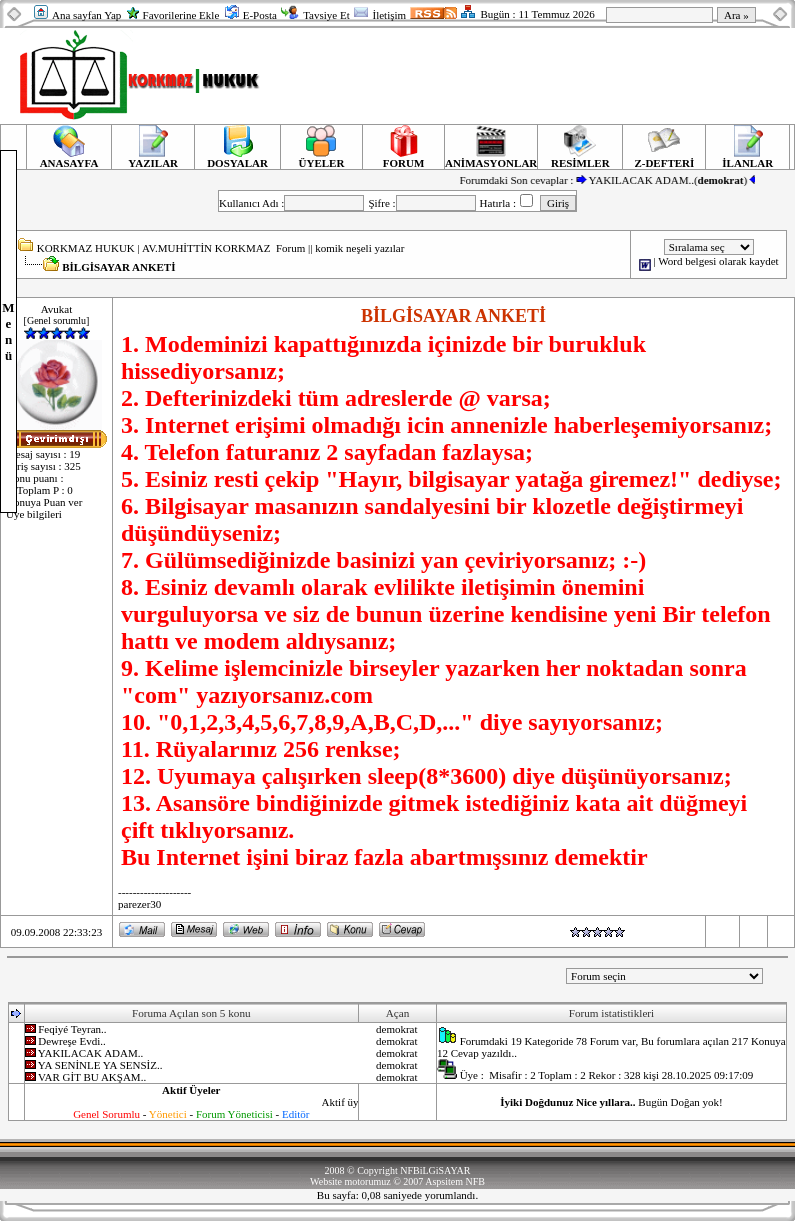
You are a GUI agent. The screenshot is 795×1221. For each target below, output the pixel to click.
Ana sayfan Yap (86, 15)
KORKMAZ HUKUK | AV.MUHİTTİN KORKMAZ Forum (171, 248)
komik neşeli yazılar (359, 248)
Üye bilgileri (34, 514)
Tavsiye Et (326, 15)
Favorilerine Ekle (181, 15)
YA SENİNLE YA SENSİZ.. (100, 1065)
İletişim (389, 15)
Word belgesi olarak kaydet (718, 261)
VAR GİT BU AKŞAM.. (92, 1077)
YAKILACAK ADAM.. (90, 1053)
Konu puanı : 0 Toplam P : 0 (39, 484)
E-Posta (260, 15)
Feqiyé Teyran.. (72, 1029)
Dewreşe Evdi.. (72, 1041)
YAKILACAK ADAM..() (681, 180)
